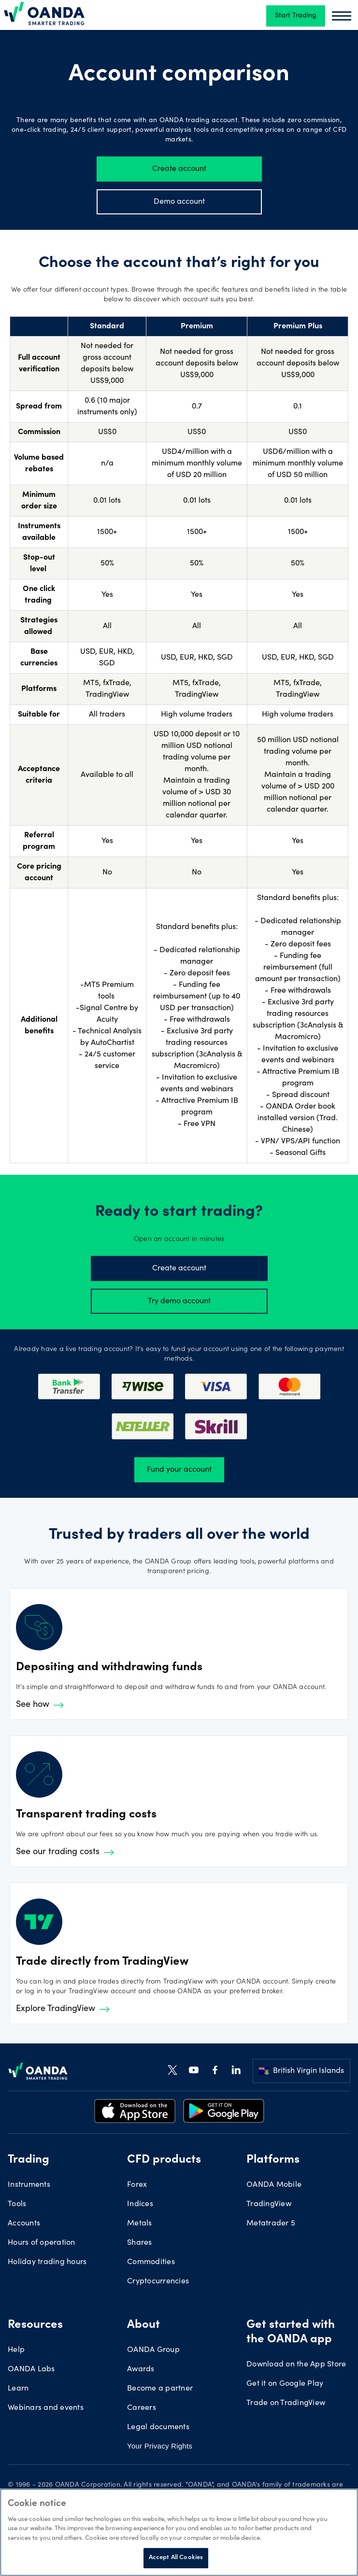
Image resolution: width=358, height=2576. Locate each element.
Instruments (29, 2185)
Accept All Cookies (176, 2558)
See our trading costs (65, 1852)
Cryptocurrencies (158, 2281)
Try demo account (179, 1301)
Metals (139, 2223)
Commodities (151, 2262)
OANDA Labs (31, 2369)
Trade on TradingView (285, 2403)
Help (16, 2350)
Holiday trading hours (47, 2262)
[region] (179, 2532)
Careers (141, 2408)
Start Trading (295, 16)
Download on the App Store (296, 2364)
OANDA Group (153, 2350)
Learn (18, 2389)
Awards (141, 2369)
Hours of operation (41, 2243)
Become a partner (160, 2389)
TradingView (268, 2204)
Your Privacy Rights (159, 2446)
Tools (17, 2204)
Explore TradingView (63, 2009)
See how (40, 1705)
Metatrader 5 (270, 2223)
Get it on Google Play (284, 2384)
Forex (137, 2185)
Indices (140, 2204)
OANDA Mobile (273, 2185)
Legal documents (158, 2427)
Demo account (179, 202)
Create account (179, 169)
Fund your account (179, 1470)
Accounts (24, 2223)
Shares (139, 2243)
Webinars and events (46, 2408)
